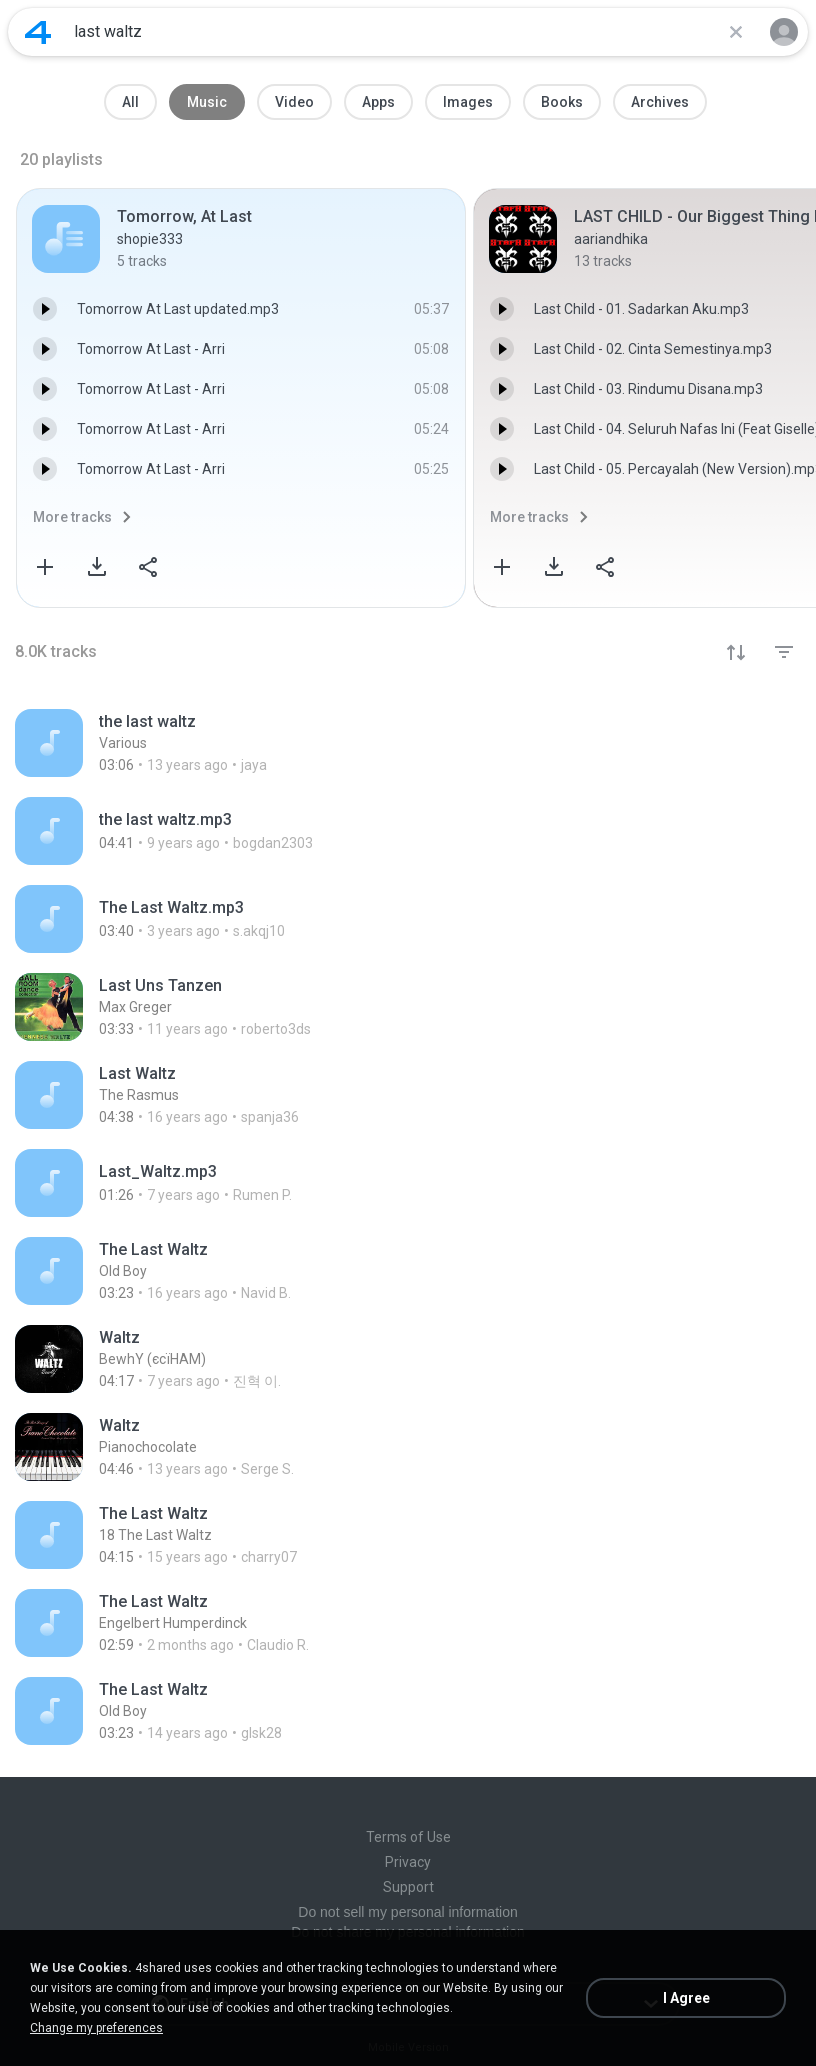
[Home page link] (38, 32)
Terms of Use (408, 1837)
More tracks (72, 517)
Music (207, 102)
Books (562, 102)
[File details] (408, 743)
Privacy (408, 1862)
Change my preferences (96, 2028)
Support (408, 1887)
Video (294, 102)
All (130, 102)
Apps (378, 102)
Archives (660, 102)
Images (468, 102)
